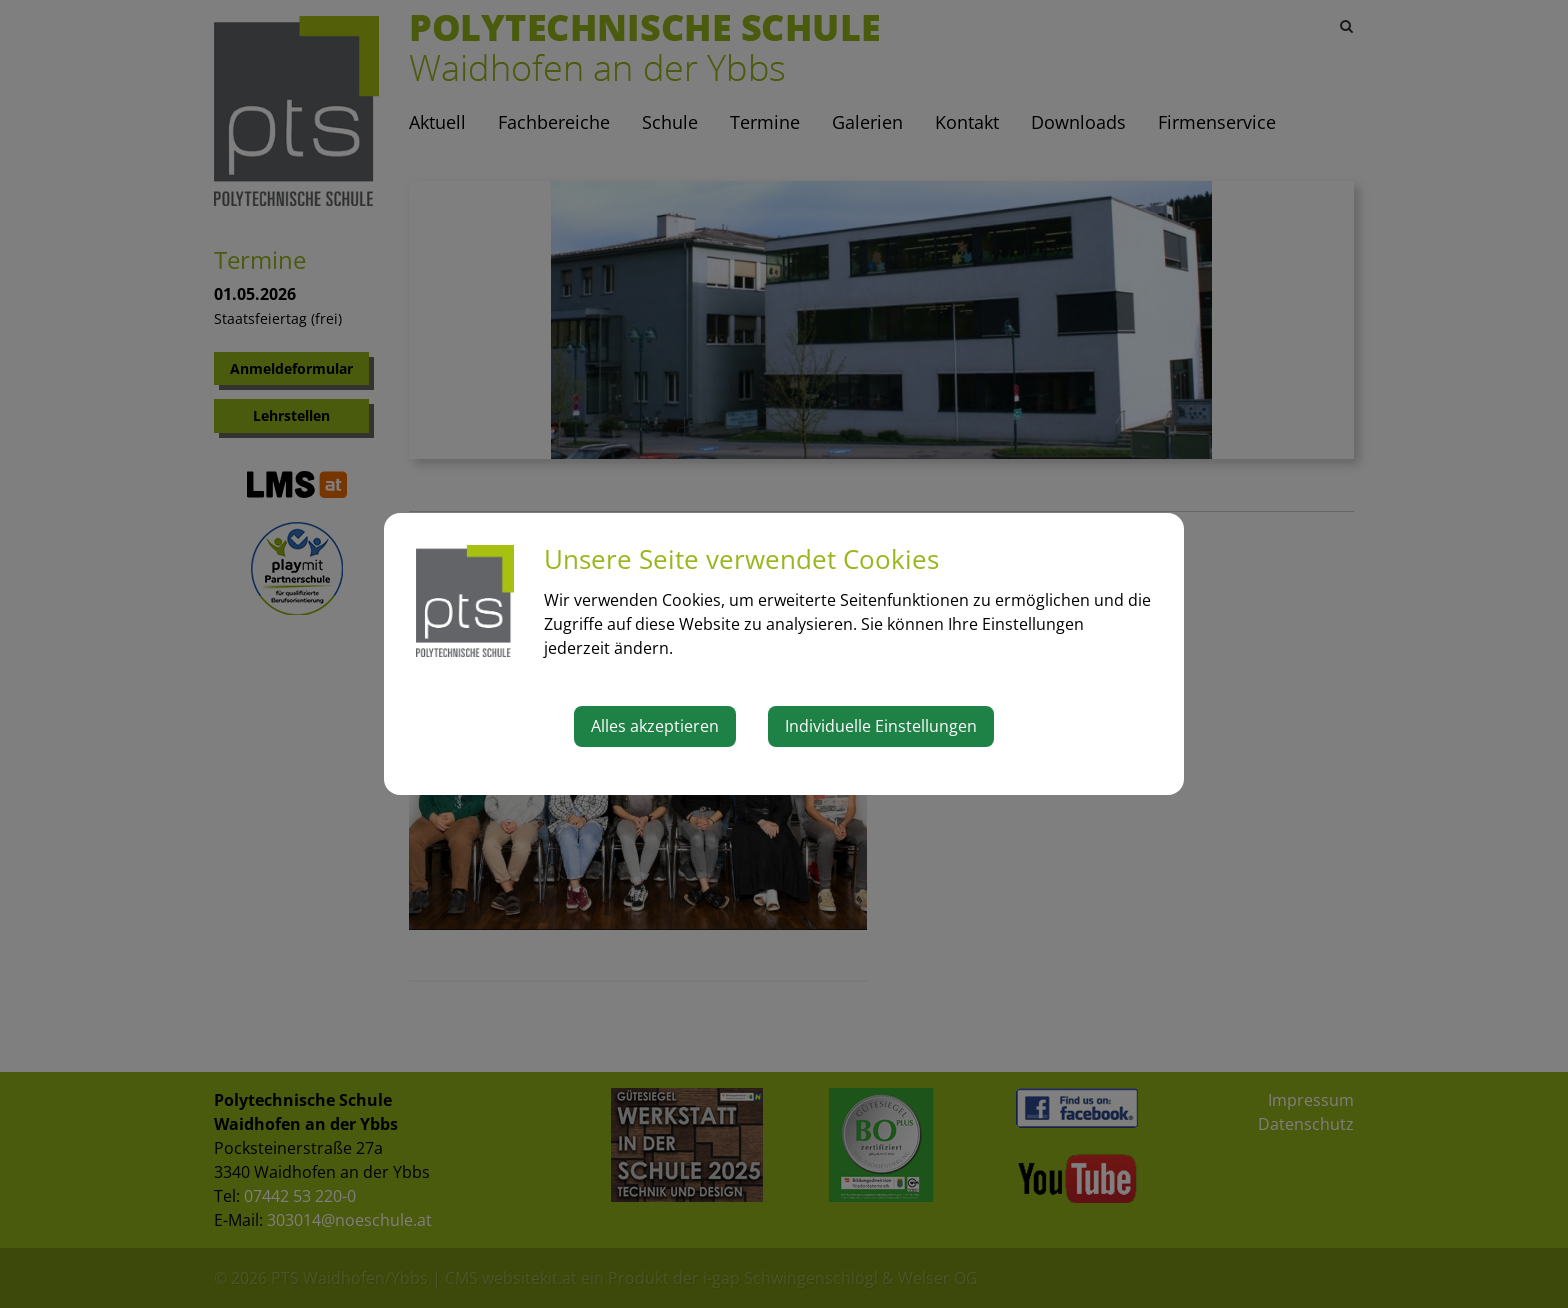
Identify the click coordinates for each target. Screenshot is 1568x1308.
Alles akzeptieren (655, 726)
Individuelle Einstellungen (881, 726)
